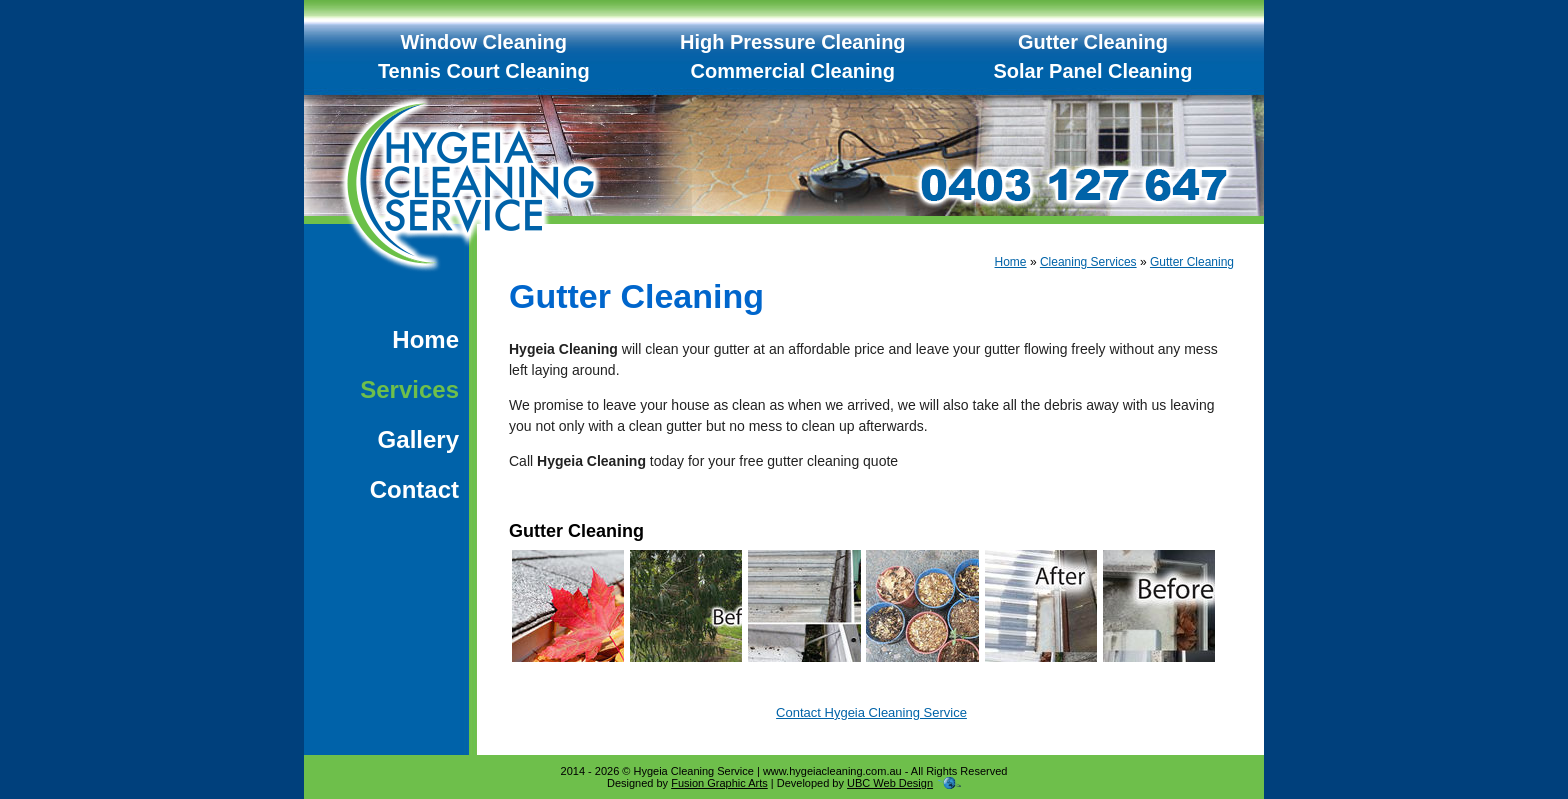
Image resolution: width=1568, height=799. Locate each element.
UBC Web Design (890, 783)
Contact (414, 489)
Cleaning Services (1088, 262)
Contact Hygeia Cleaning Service (871, 712)
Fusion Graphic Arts (719, 783)
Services (409, 389)
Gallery (418, 439)
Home (425, 339)
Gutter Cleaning (1192, 262)
